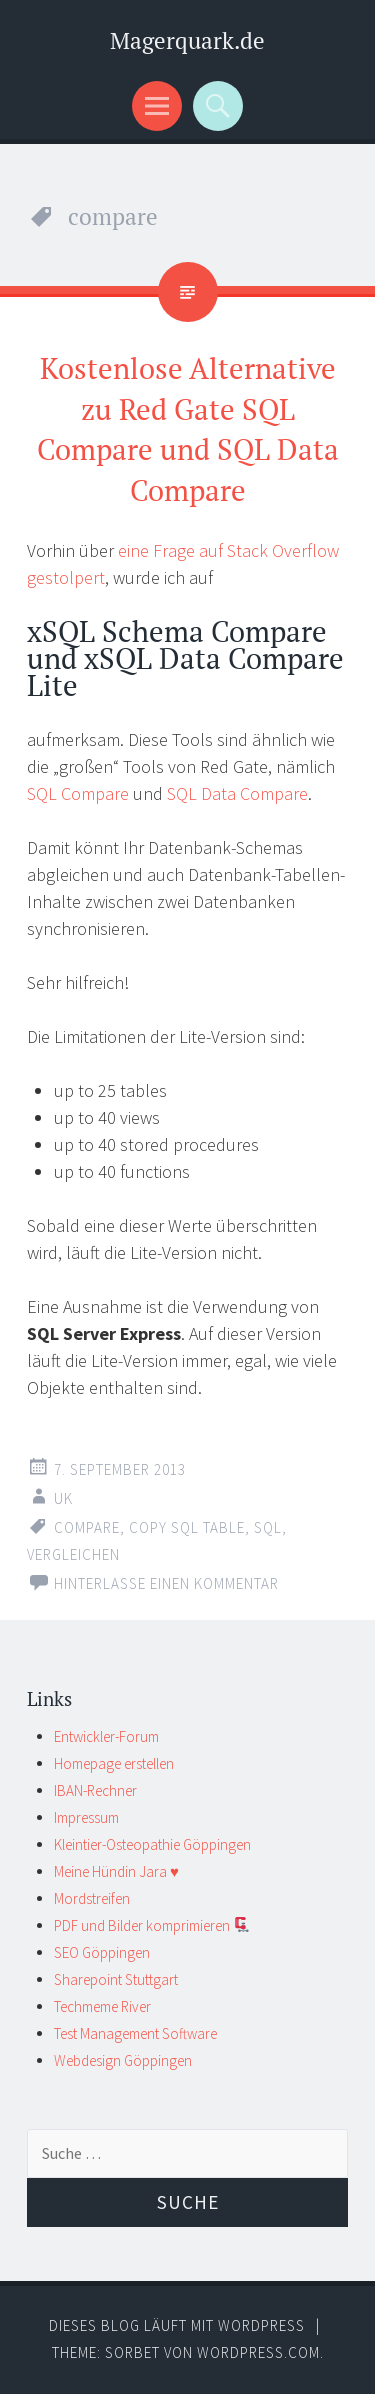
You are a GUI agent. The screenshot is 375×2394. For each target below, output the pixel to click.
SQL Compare (78, 793)
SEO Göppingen (102, 1952)
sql (268, 1527)
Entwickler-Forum (106, 1736)
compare (87, 1527)
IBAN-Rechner (95, 1790)
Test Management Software (135, 2033)
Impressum (86, 1817)
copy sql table (187, 1527)
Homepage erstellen (114, 1763)
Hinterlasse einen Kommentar (166, 1583)
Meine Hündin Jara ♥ (116, 1871)
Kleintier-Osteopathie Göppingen (152, 1844)
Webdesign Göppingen (123, 2060)
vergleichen (73, 1554)
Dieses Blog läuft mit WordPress (177, 2325)
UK (63, 1498)
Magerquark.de (187, 40)
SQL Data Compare (237, 793)
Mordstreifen (92, 1898)
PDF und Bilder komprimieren (151, 1925)
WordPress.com (258, 2352)
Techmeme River (102, 2006)
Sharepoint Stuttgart (116, 1979)
